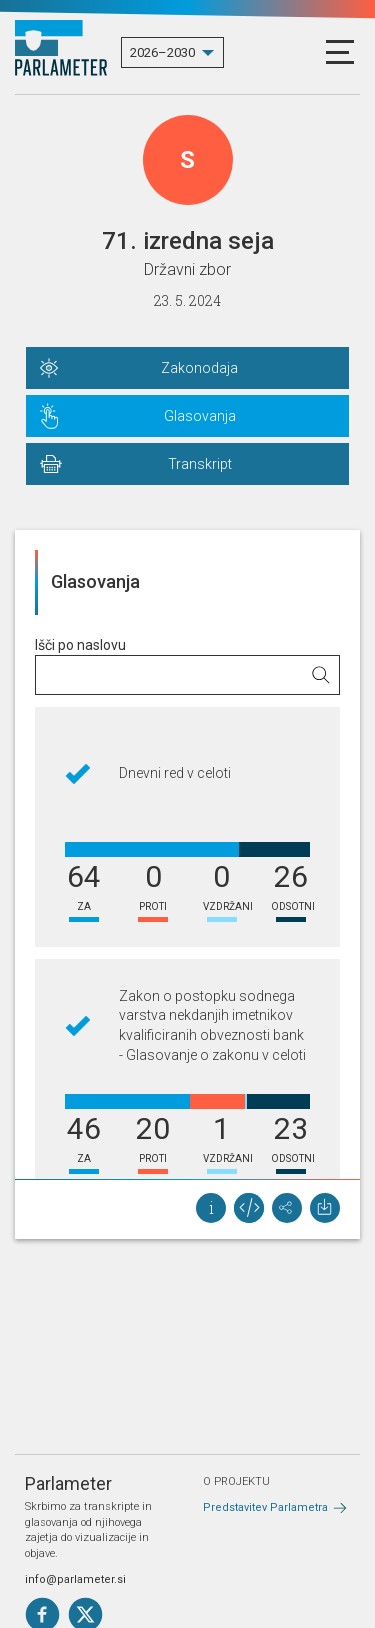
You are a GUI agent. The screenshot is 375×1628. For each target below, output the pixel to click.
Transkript (200, 464)
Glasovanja (200, 416)
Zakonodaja (199, 368)
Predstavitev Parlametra (265, 1507)
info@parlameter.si (75, 1579)
